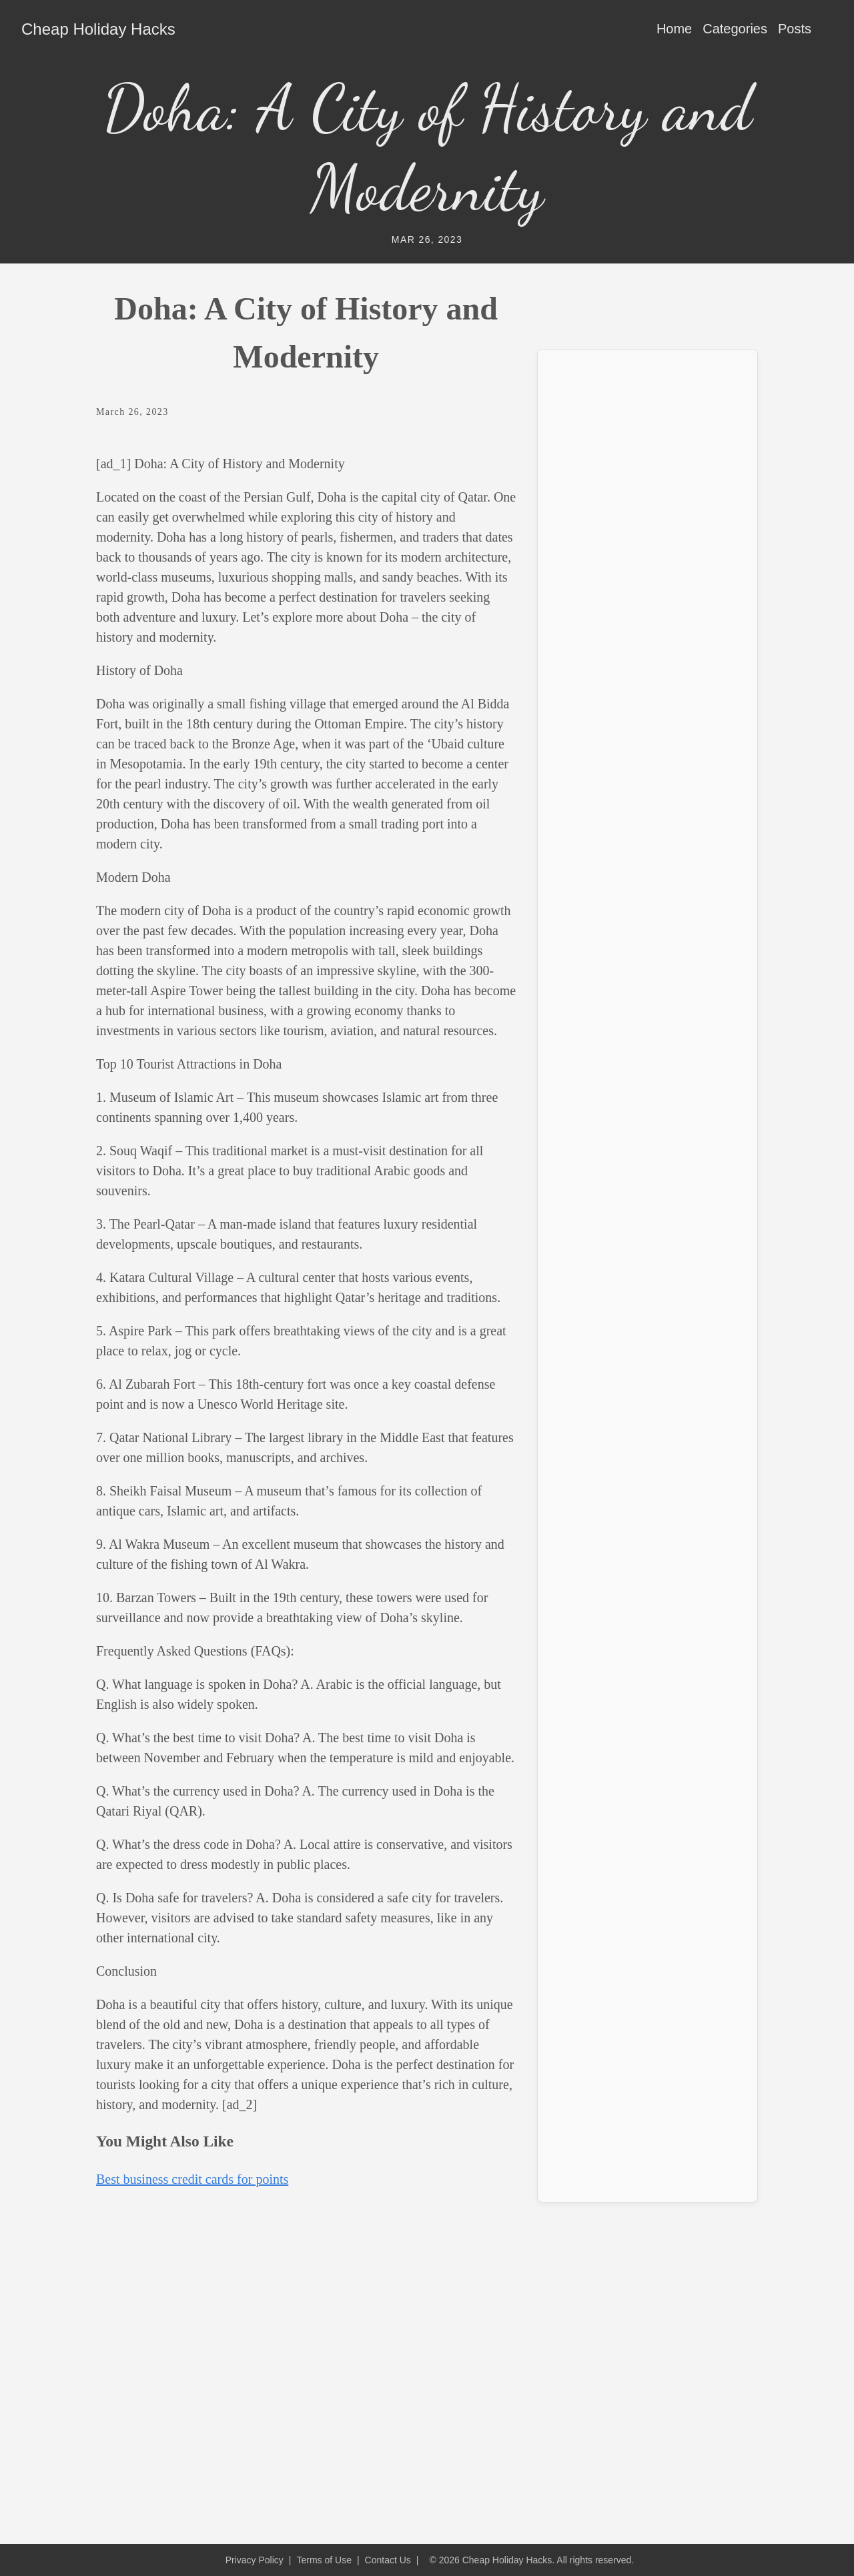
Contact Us (388, 2560)
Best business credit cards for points (192, 2179)
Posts (794, 28)
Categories (735, 28)
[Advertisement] (647, 560)
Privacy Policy (255, 2560)
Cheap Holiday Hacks (98, 29)
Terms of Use (323, 2560)
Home (674, 28)
